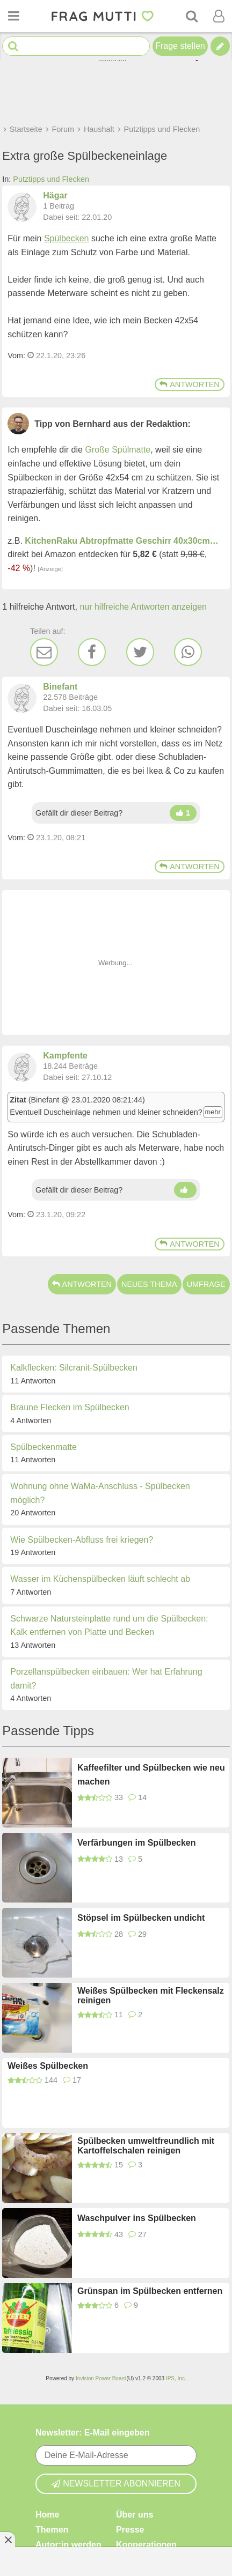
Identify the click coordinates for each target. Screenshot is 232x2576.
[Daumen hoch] (183, 813)
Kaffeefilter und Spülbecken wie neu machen (151, 1774)
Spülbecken (66, 238)
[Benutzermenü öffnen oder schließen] (218, 16)
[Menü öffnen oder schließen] (13, 16)
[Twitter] (140, 652)
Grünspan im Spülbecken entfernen (149, 2291)
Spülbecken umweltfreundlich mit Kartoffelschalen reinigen (145, 2145)
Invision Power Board (101, 2378)
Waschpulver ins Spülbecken (136, 2218)
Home (47, 2514)
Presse (130, 2529)
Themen (51, 2529)
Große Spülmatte (117, 449)
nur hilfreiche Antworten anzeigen (143, 606)
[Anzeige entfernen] (7, 2539)
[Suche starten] (13, 46)
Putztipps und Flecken (51, 179)
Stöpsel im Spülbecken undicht (141, 1917)
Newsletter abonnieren (116, 2483)
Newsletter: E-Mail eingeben (92, 2432)
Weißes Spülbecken (48, 2065)
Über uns (134, 2514)
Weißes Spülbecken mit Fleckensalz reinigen (150, 1995)
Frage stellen (180, 45)
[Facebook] (92, 652)
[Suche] (191, 16)
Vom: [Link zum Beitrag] (16, 355)
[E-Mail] (44, 652)
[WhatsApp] (188, 652)
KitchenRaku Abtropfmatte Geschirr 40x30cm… (121, 540)
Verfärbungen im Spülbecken (136, 1842)
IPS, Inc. (176, 2378)
